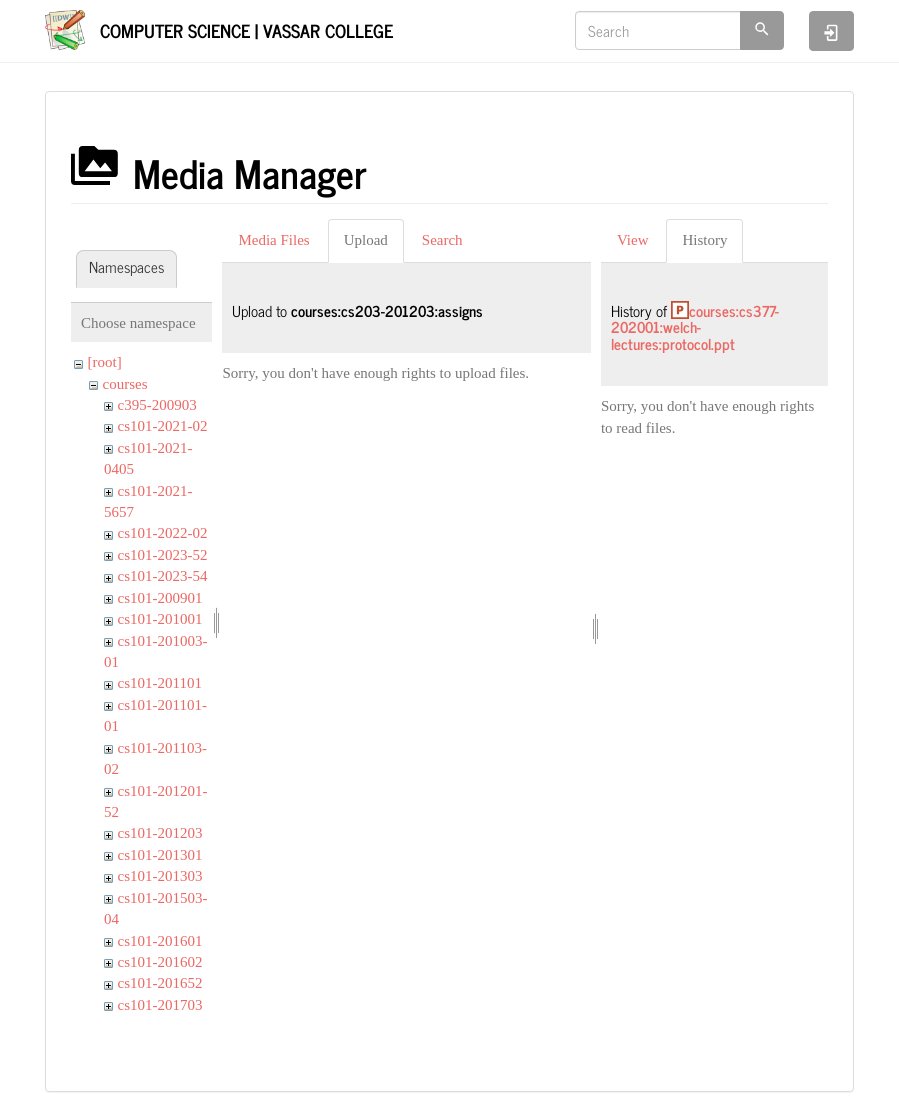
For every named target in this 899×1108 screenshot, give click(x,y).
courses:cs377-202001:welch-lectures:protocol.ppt (695, 327)
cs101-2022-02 (163, 533)
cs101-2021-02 (163, 426)
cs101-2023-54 (163, 576)
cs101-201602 (160, 962)
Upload (366, 240)
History (704, 240)
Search (442, 240)
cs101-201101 (160, 683)
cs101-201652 (160, 983)
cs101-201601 (160, 941)
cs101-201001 (160, 619)
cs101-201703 (160, 1005)
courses (125, 384)
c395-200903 (157, 405)
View (633, 240)
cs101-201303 (160, 876)
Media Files (273, 240)
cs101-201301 (160, 855)
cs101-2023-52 (163, 555)
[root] (105, 362)
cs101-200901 (160, 598)
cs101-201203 (160, 833)
